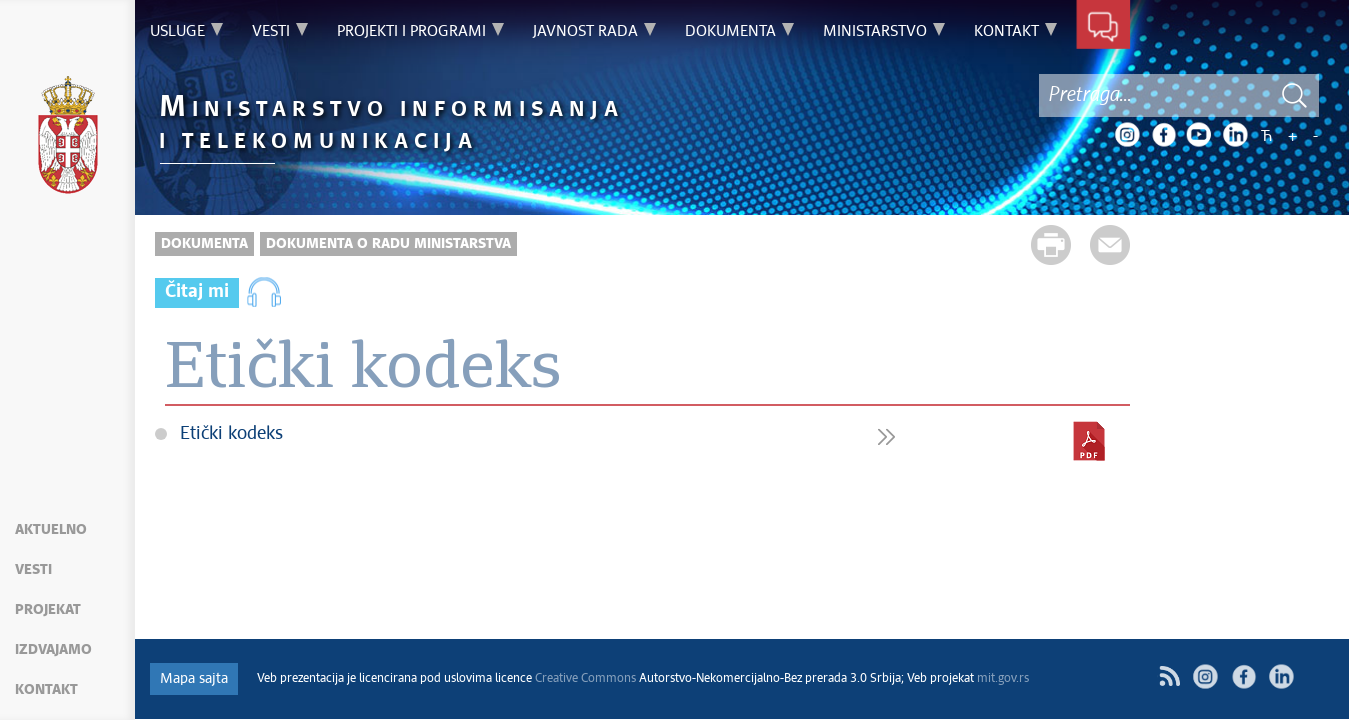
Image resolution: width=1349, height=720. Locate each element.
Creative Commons (585, 679)
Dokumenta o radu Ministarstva (388, 244)
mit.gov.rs (1003, 679)
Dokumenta (204, 244)
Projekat (48, 610)
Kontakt (46, 690)
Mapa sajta (194, 679)
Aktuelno (51, 530)
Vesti (33, 570)
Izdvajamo (53, 650)
